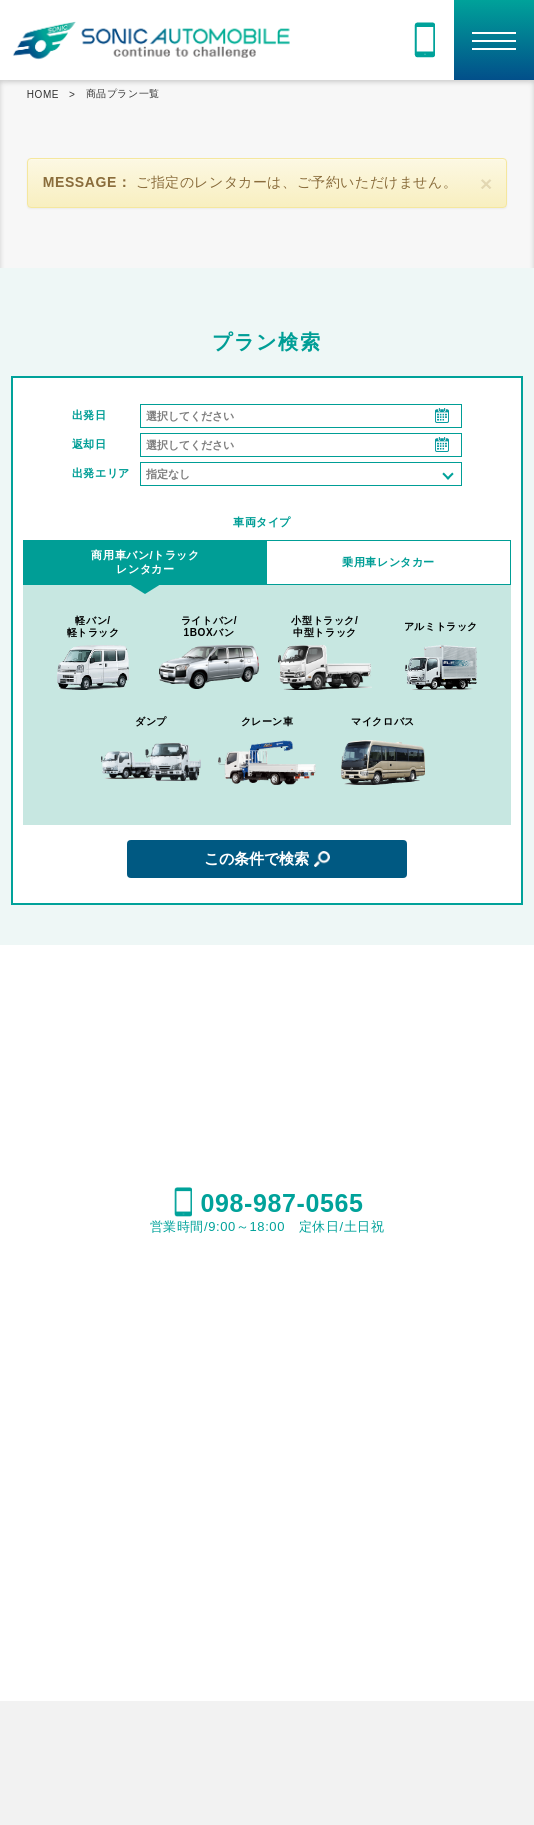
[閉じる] (486, 184)
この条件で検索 (256, 858)
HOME (43, 94)
